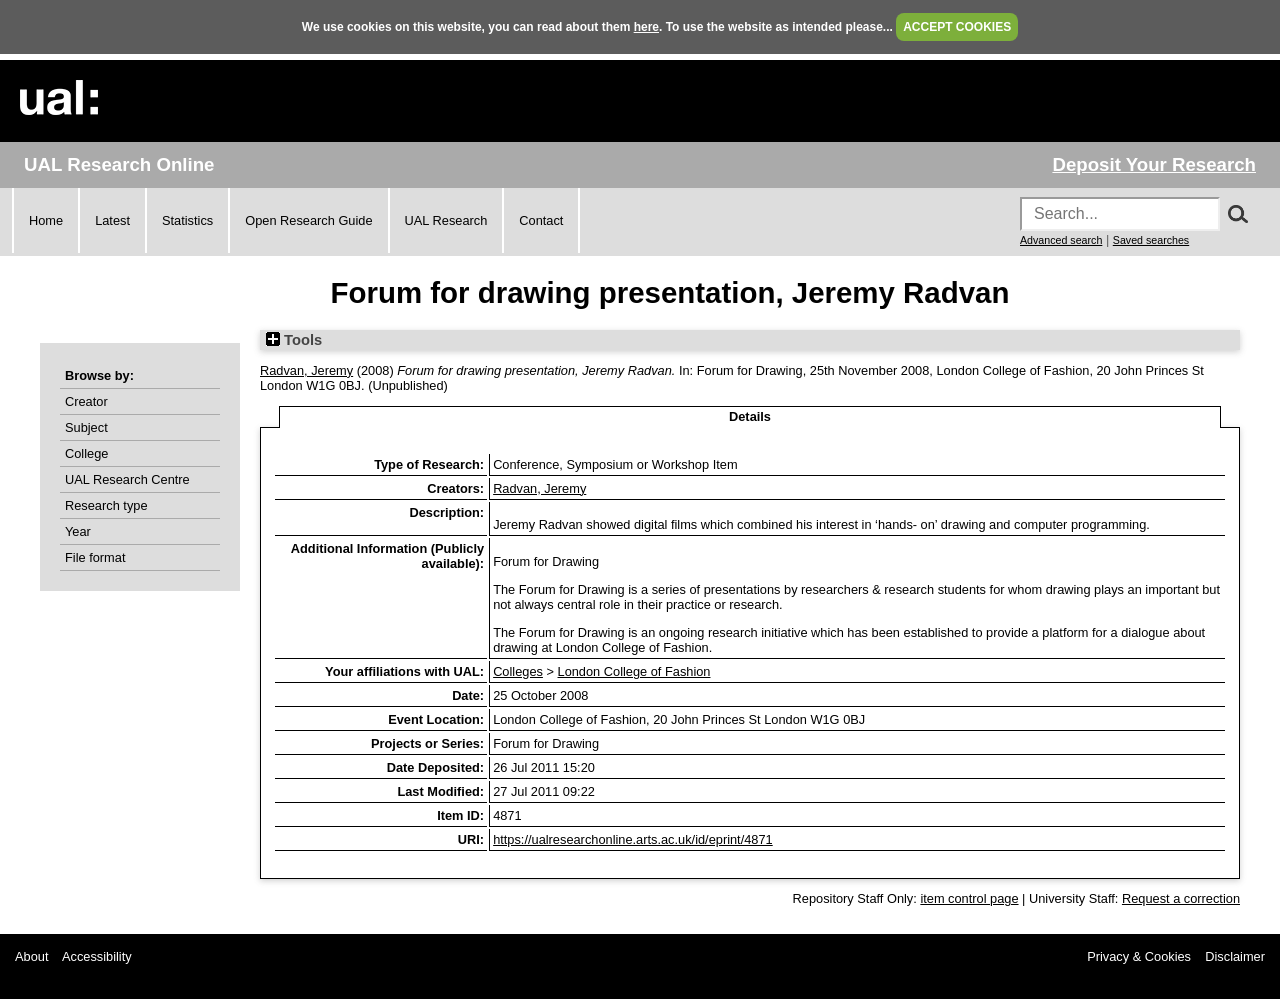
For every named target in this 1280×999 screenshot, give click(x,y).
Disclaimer (1235, 956)
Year (78, 531)
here (646, 27)
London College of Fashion (634, 671)
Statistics (187, 220)
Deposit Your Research (1154, 164)
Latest (112, 220)
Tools (294, 340)
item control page (969, 898)
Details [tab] (750, 416)
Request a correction (1181, 898)
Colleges (518, 671)
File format (95, 557)
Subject (86, 427)
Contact (541, 220)
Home (46, 220)
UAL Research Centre (127, 479)
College (86, 453)
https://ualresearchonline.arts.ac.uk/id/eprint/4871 (633, 839)
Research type (106, 505)
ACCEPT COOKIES (957, 27)
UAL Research (446, 220)
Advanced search (1061, 240)
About (31, 956)
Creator (86, 401)
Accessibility (97, 956)
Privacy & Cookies (1139, 956)
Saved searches (1151, 240)
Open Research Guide (308, 220)
